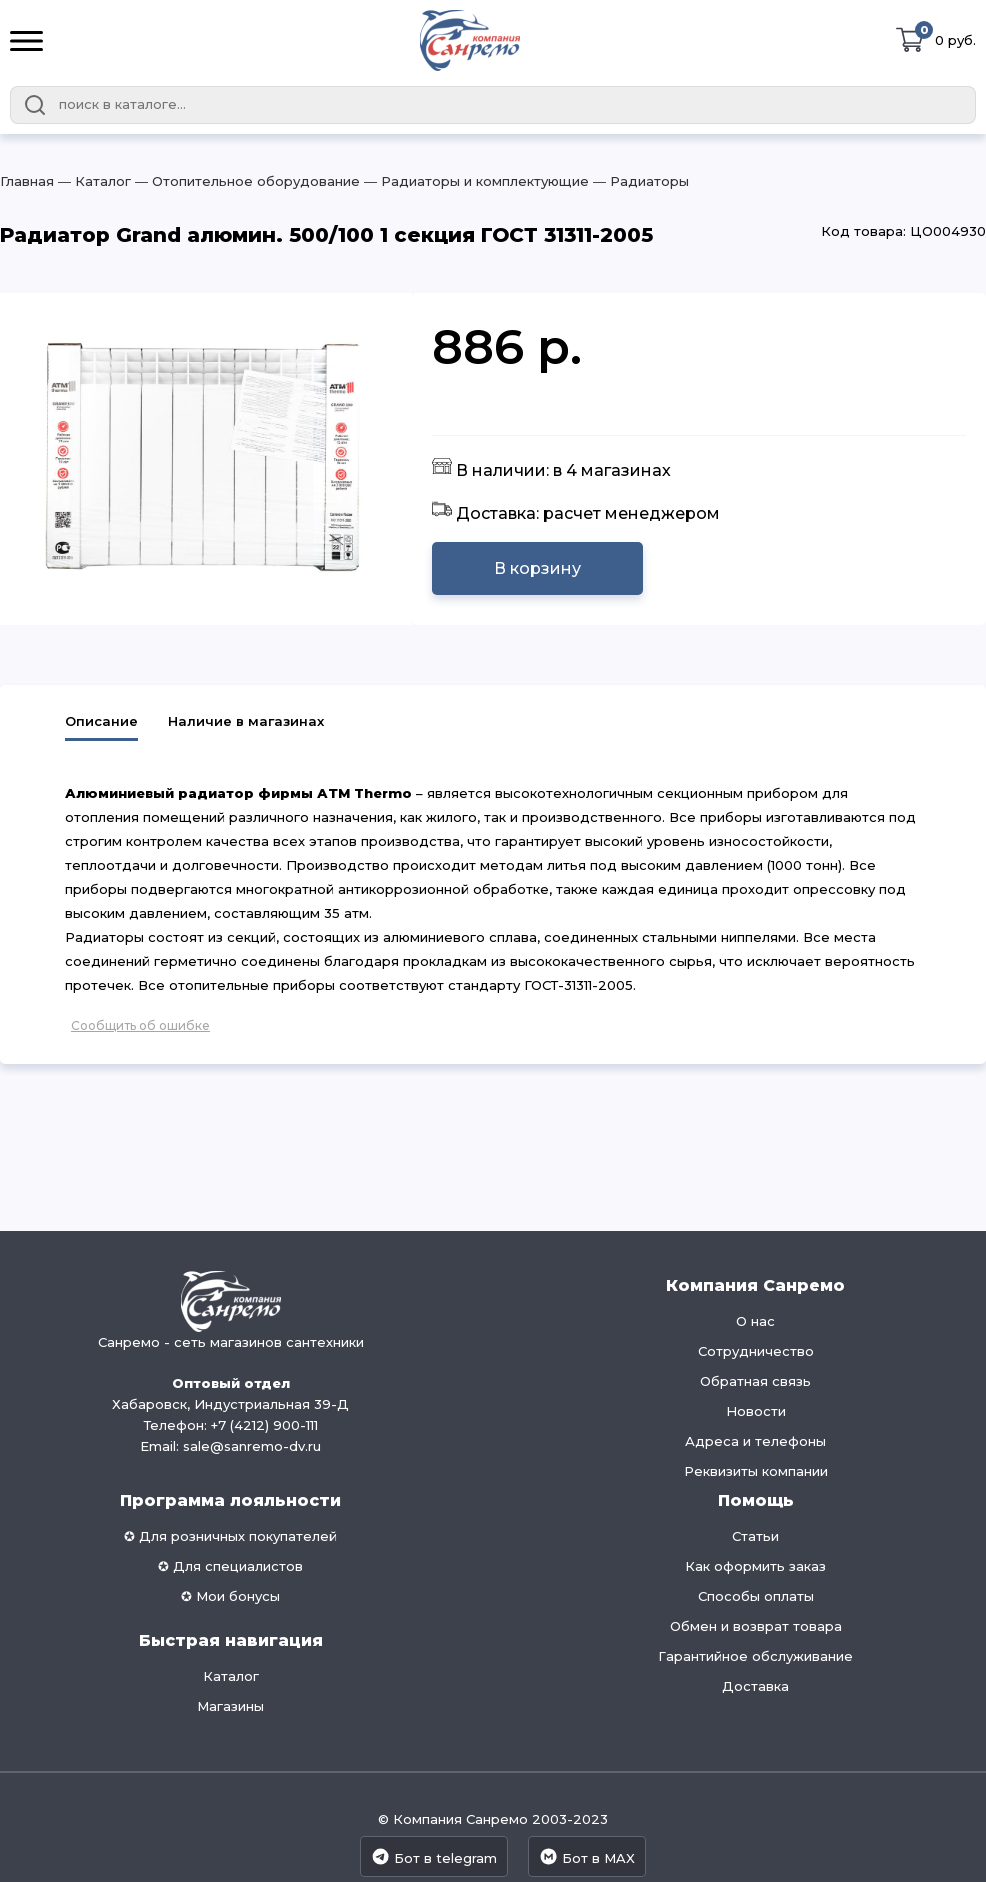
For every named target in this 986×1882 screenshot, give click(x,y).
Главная (27, 181)
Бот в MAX (587, 1856)
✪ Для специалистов (230, 1566)
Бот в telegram (434, 1856)
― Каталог (92, 181)
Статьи (755, 1536)
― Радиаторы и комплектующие (474, 181)
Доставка (755, 1686)
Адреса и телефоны (755, 1441)
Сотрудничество (756, 1351)
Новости (756, 1411)
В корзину (537, 568)
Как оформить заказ (755, 1566)
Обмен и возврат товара (756, 1626)
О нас (755, 1321)
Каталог (231, 1676)
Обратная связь (755, 1381)
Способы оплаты (756, 1596)
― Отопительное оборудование (245, 181)
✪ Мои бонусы (230, 1596)
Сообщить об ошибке (140, 1025)
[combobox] (493, 105)
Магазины (230, 1706)
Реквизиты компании (756, 1471)
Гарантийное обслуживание (755, 1656)
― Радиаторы (639, 181)
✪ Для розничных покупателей (230, 1536)
